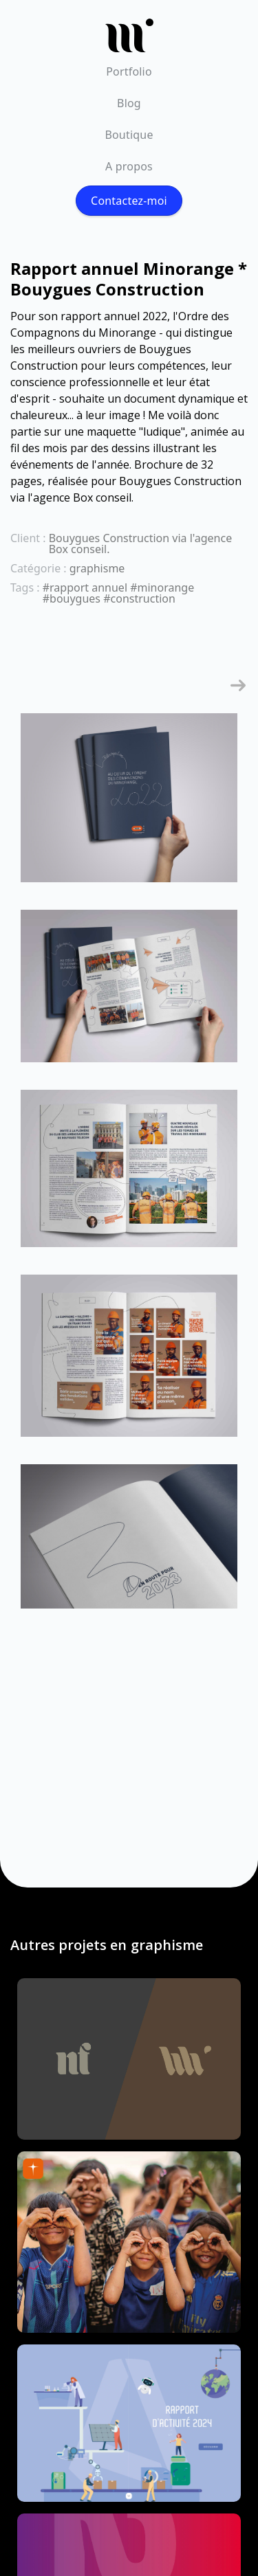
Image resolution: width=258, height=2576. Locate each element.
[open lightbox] (129, 804)
